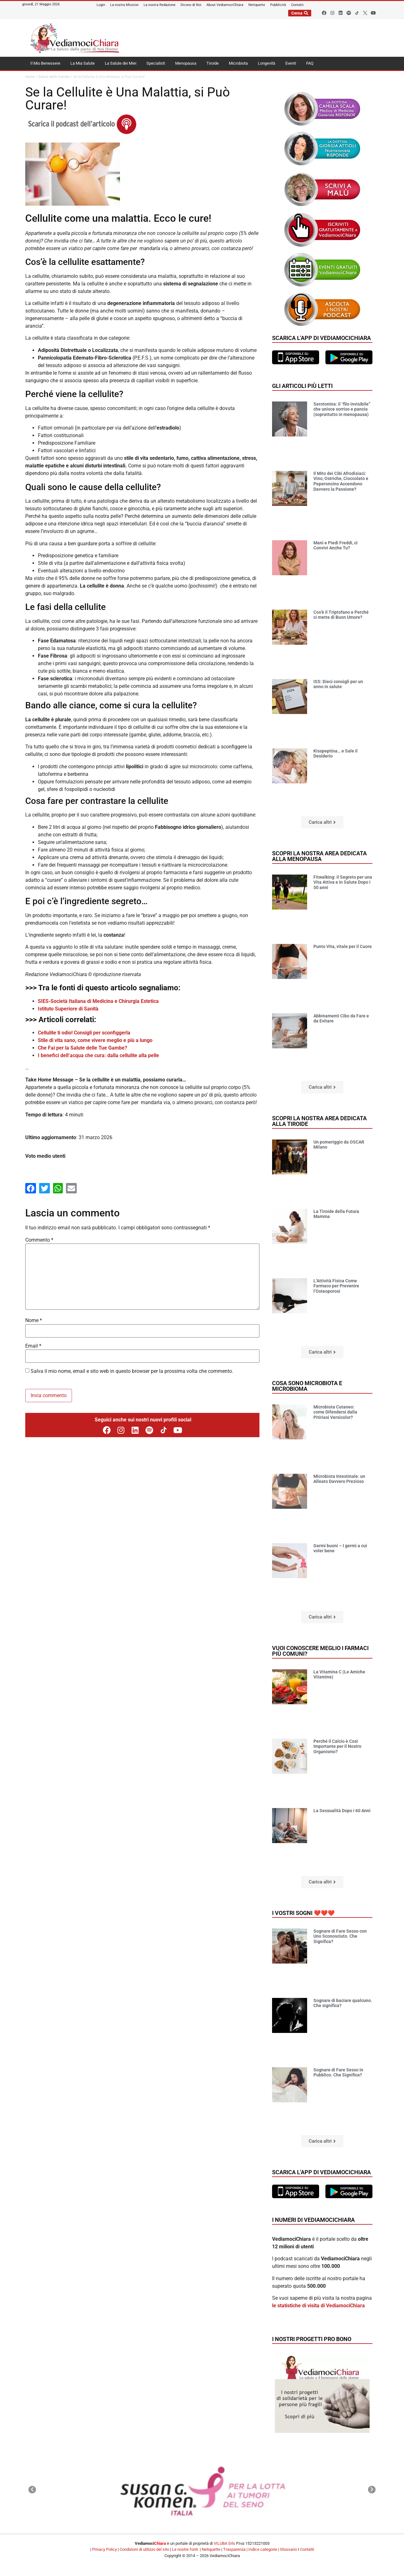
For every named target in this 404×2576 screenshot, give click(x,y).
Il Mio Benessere (45, 63)
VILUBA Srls (224, 2543)
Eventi (290, 63)
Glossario (288, 2549)
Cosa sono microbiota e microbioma (307, 1386)
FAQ (309, 63)
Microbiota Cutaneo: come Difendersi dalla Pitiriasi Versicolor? (335, 1412)
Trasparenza (234, 2549)
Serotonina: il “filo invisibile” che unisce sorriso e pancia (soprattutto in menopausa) (342, 409)
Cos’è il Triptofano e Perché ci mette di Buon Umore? (341, 615)
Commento (39, 1240)
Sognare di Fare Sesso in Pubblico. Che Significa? (338, 2072)
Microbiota (238, 63)
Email (33, 1346)
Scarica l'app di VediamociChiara (321, 338)
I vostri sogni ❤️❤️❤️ (303, 1913)
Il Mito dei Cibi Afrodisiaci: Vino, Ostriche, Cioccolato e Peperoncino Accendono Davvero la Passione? (340, 481)
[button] (322, 822)
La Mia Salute (82, 63)
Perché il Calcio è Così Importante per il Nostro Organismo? (337, 1746)
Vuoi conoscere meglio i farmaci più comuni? (320, 1651)
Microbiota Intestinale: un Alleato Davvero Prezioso (339, 1479)
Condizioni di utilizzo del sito (144, 2549)
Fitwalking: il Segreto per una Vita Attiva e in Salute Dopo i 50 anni (342, 882)
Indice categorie (262, 2549)
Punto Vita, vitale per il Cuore (342, 946)
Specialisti (155, 63)
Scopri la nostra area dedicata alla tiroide (319, 1121)
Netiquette (211, 2549)
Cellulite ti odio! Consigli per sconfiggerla (84, 1033)
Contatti (307, 2549)
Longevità (266, 63)
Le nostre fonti (185, 2549)
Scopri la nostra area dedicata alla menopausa (319, 856)
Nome (33, 1320)
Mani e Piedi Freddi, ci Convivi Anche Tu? (335, 545)
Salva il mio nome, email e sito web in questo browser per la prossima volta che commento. (132, 1371)
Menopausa (185, 63)
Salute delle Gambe (54, 77)
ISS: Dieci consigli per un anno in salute (338, 684)
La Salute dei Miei (120, 63)
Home (30, 77)
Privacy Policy (104, 2549)
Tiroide (212, 63)
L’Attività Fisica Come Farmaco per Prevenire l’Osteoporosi (336, 1286)
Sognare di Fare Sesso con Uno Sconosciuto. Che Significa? (340, 1936)
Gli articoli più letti (302, 386)
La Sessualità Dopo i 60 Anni (342, 1810)
